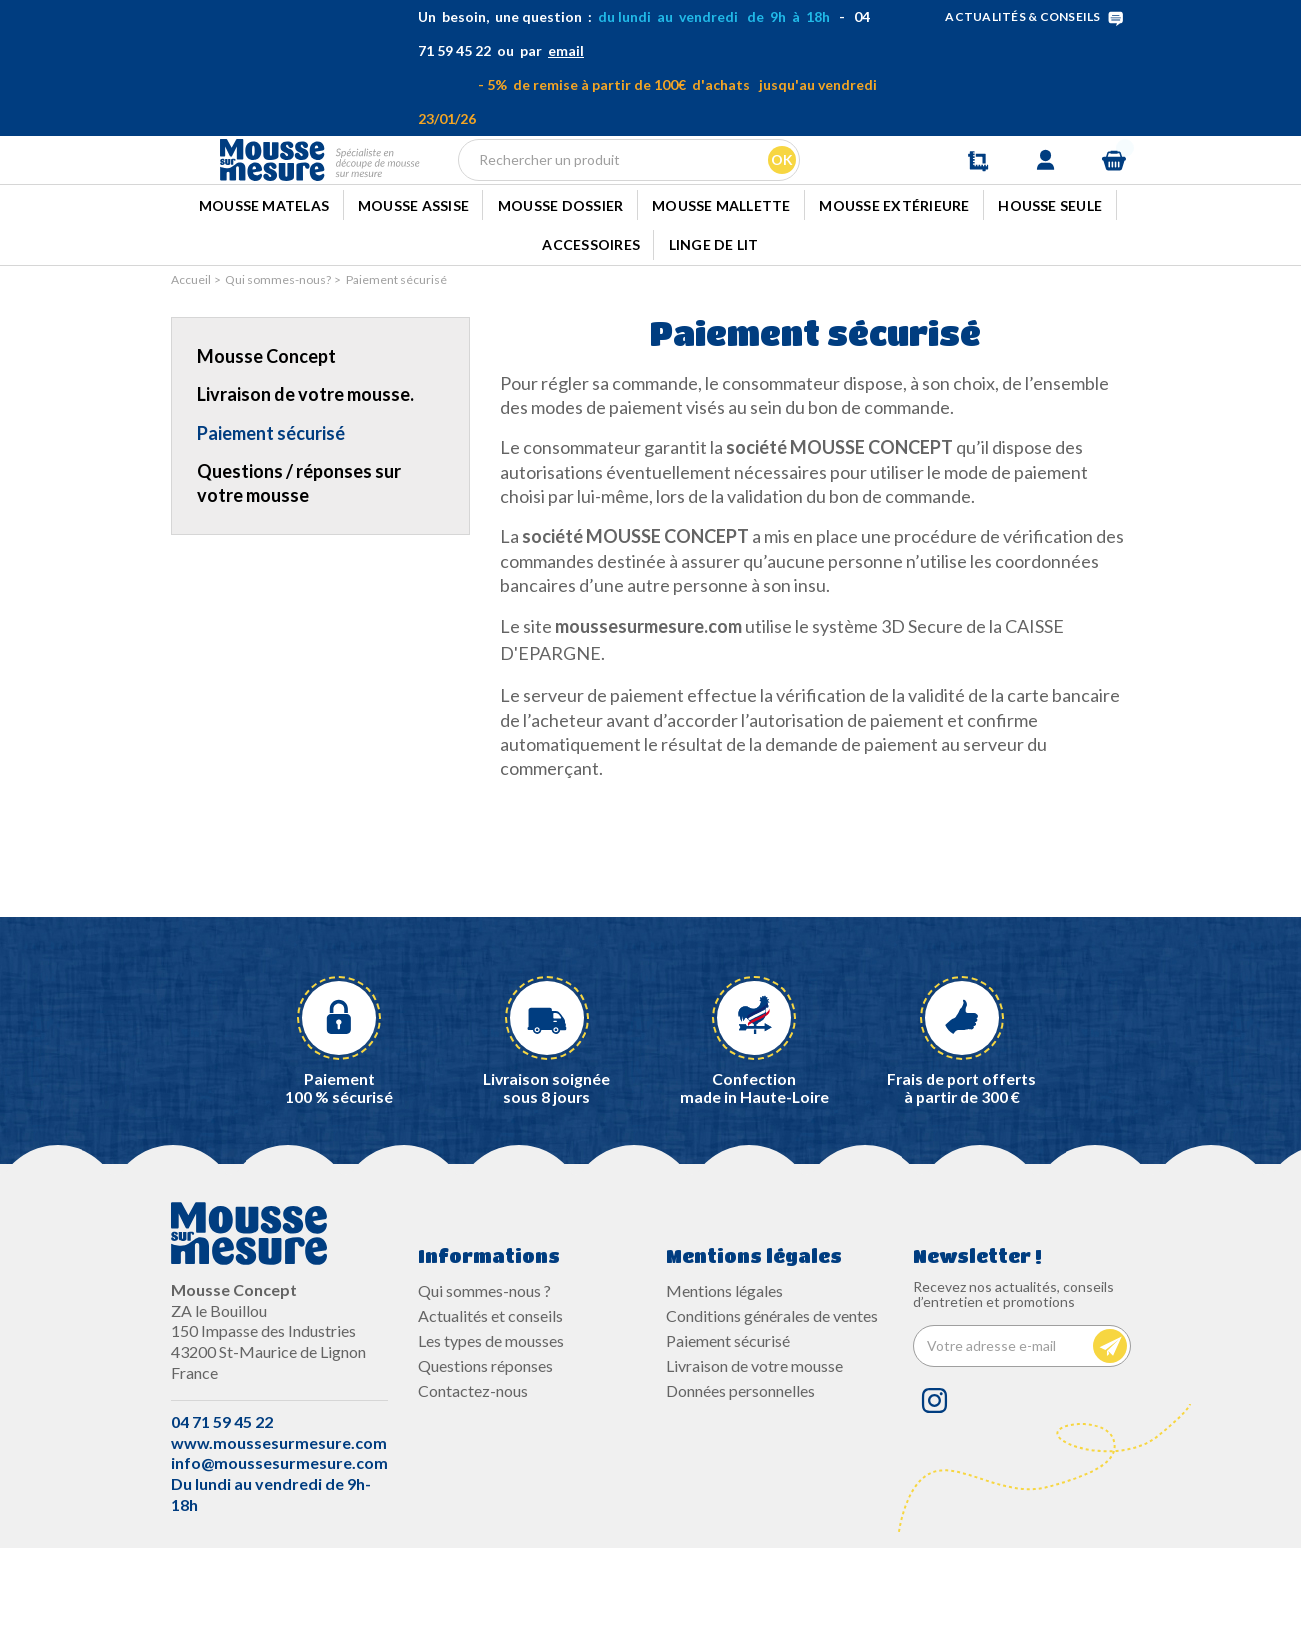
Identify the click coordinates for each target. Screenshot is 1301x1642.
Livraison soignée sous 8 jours (547, 1181)
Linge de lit (714, 334)
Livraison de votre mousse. (305, 489)
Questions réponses (485, 1459)
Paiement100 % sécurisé (339, 1181)
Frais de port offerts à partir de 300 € (962, 1181)
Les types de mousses (491, 1434)
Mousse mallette (721, 282)
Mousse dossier (560, 282)
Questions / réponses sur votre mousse (299, 577)
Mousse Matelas (264, 282)
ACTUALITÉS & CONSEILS (1037, 16)
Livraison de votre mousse (754, 1459)
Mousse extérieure (894, 282)
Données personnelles (740, 1485)
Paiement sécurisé (271, 527)
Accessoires (591, 334)
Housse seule (1050, 282)
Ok (779, 194)
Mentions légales (724, 1384)
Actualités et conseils (490, 1409)
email (566, 50)
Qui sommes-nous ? (484, 1384)
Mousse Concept (266, 450)
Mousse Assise (413, 282)
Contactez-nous (473, 1485)
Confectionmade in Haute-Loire (754, 1181)
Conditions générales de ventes (772, 1409)
